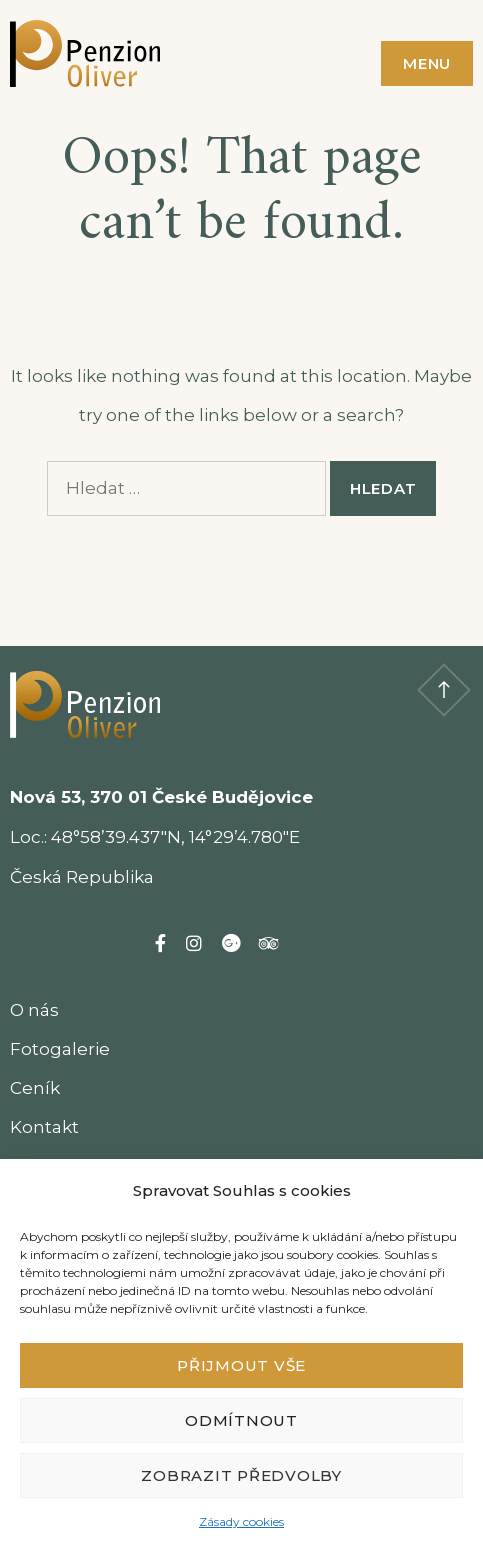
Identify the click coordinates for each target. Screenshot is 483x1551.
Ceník (35, 1088)
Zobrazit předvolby (241, 1475)
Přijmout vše (241, 1365)
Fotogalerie (60, 1049)
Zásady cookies (241, 1521)
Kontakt (44, 1127)
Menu (427, 63)
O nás (34, 1010)
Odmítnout (241, 1420)
